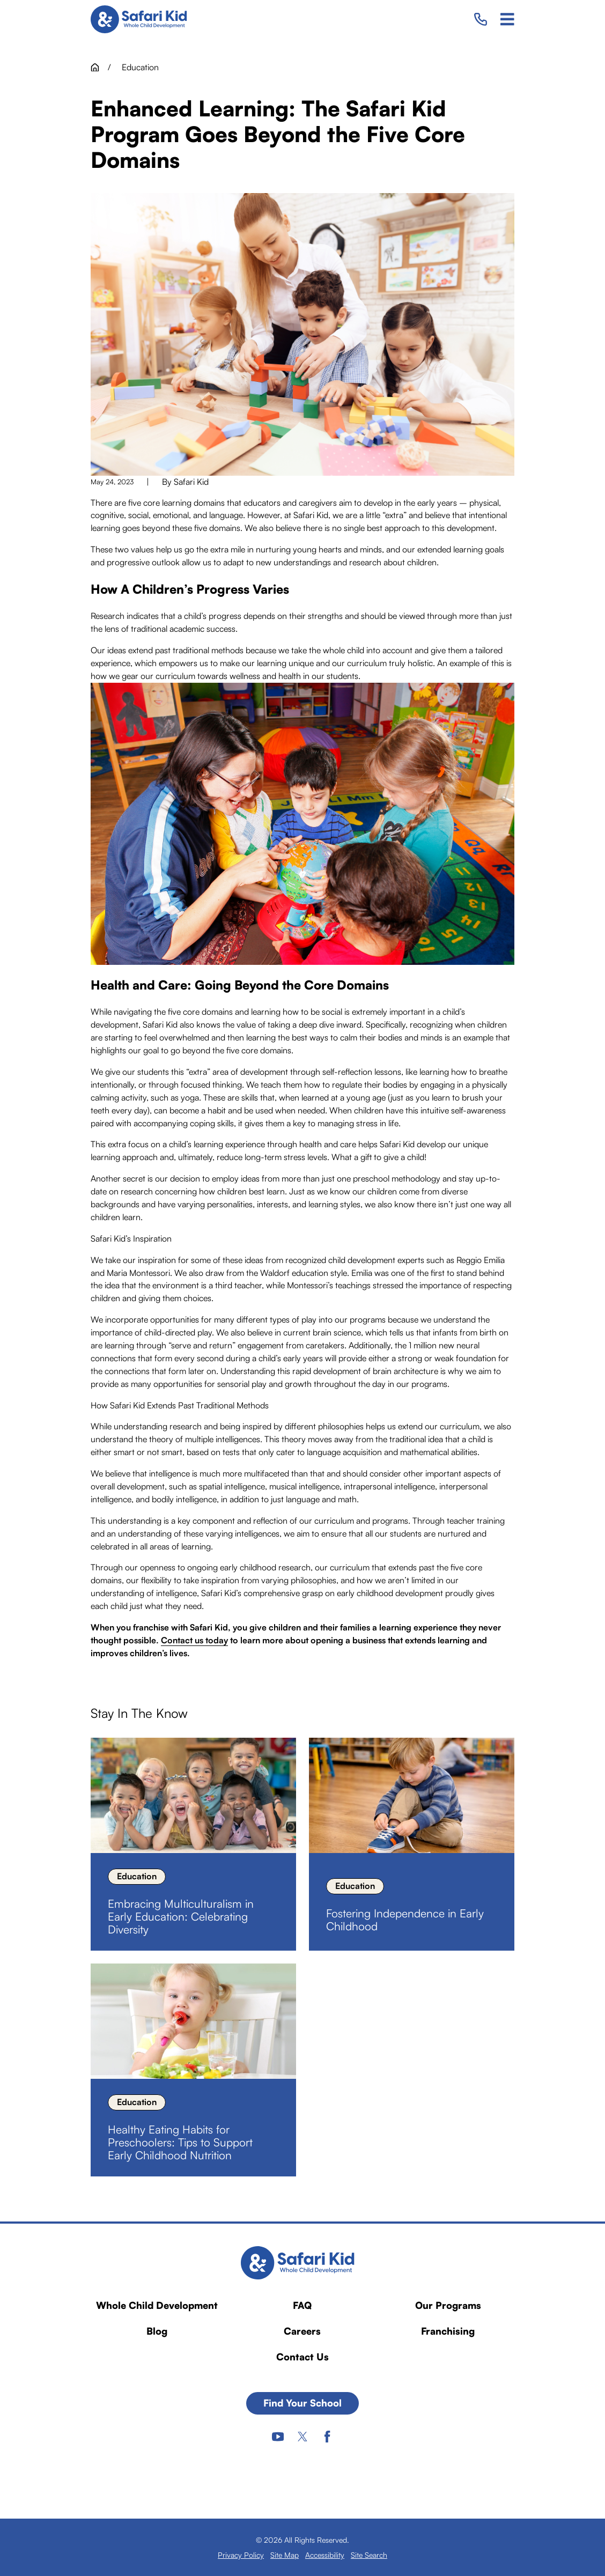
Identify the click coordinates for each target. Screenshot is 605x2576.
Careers (302, 2331)
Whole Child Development (157, 2305)
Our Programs (448, 2305)
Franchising (448, 2331)
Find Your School (302, 2403)
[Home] (143, 19)
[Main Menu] (507, 19)
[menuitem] (241, 2554)
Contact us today (194, 1640)
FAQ (302, 2305)
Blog (156, 2331)
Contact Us (302, 2357)
